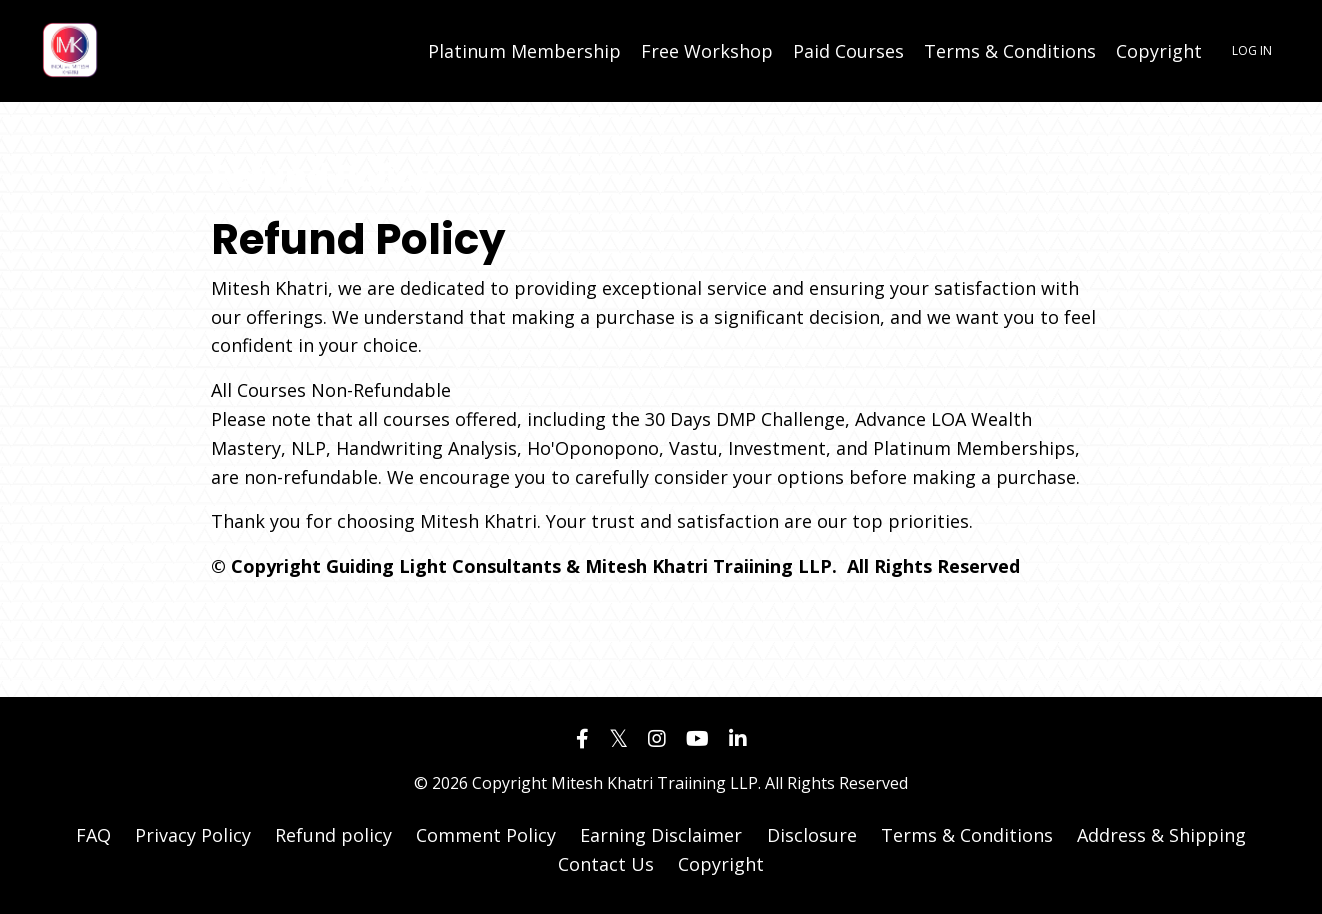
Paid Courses (848, 51)
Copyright (1159, 51)
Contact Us (606, 864)
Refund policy (333, 835)
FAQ (93, 835)
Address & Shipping (1161, 835)
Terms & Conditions (1010, 51)
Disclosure (812, 835)
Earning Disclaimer (663, 835)
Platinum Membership (524, 51)
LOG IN (1252, 50)
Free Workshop (707, 51)
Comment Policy (486, 835)
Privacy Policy (193, 835)
